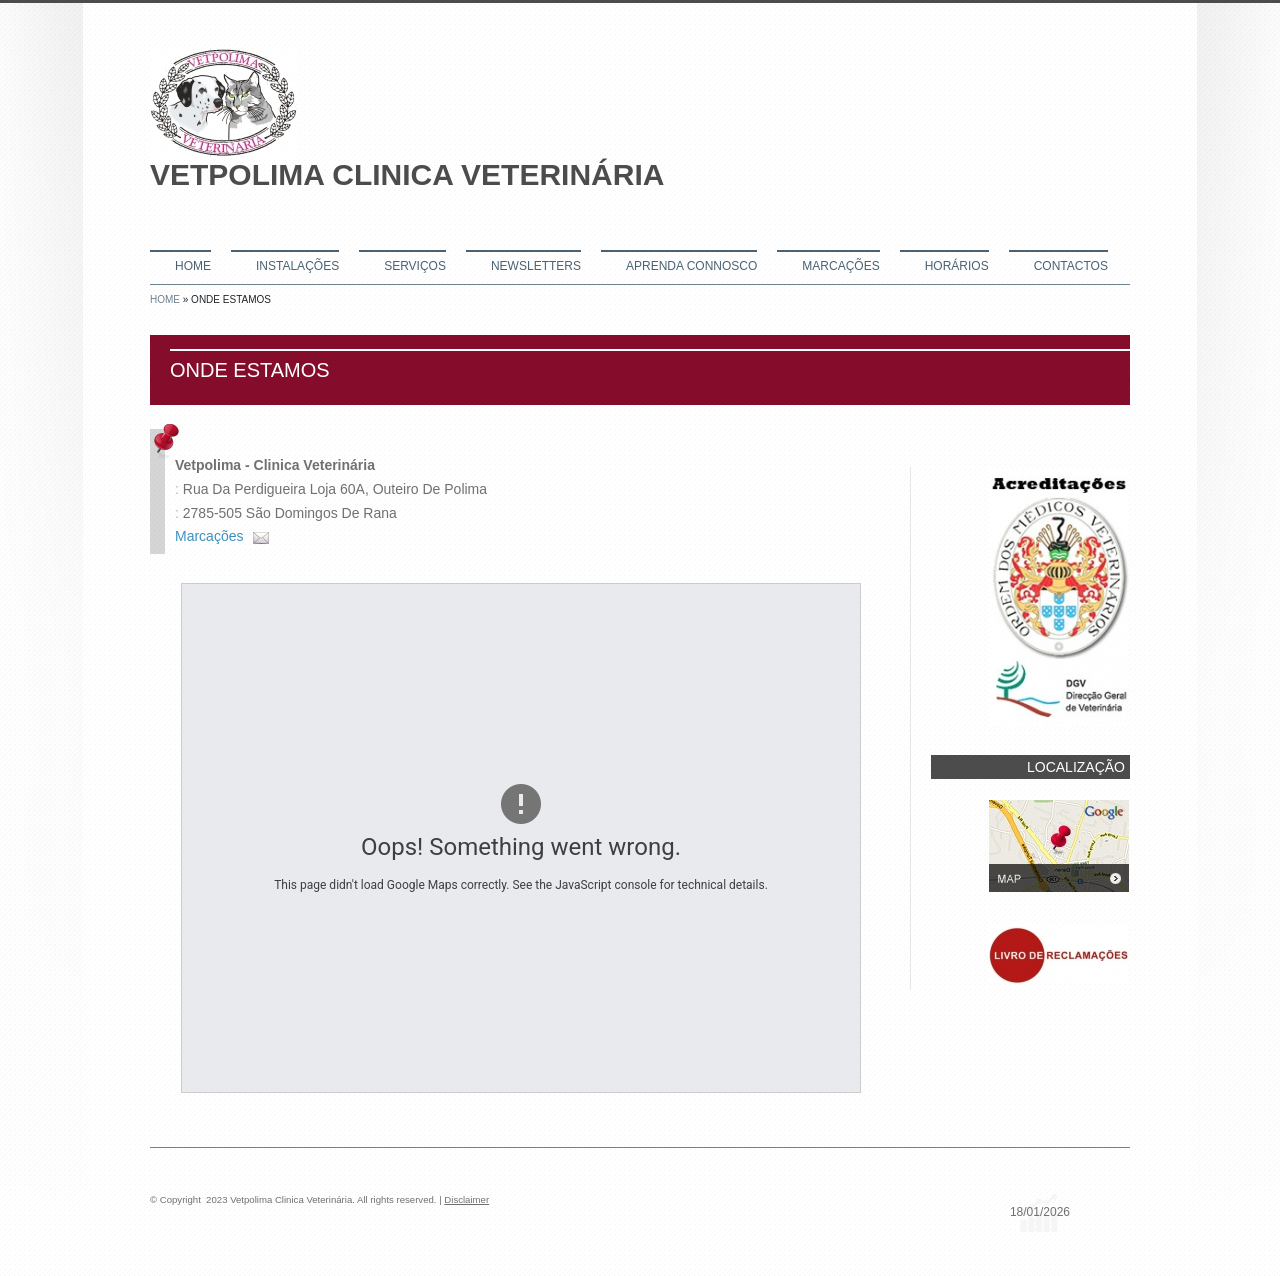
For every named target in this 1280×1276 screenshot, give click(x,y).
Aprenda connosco (691, 266)
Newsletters (536, 266)
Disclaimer (466, 1199)
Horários (957, 266)
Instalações (297, 266)
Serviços (415, 266)
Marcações (840, 266)
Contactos (1071, 266)
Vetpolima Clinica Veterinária (407, 174)
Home (193, 266)
